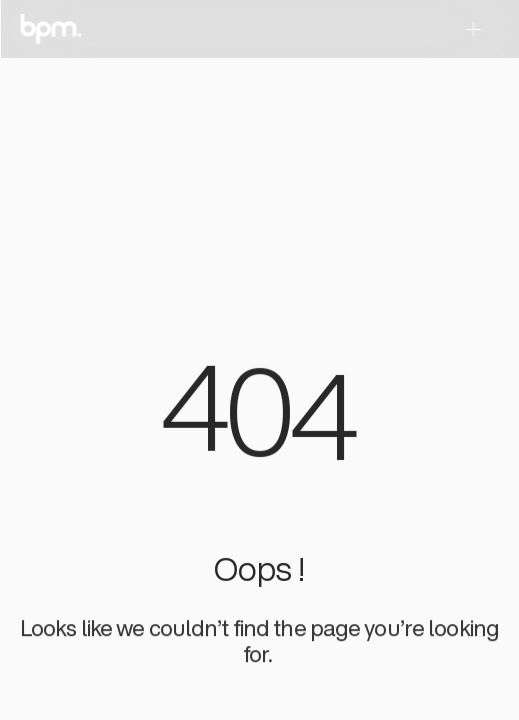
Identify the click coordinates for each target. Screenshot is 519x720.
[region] (260, 420)
